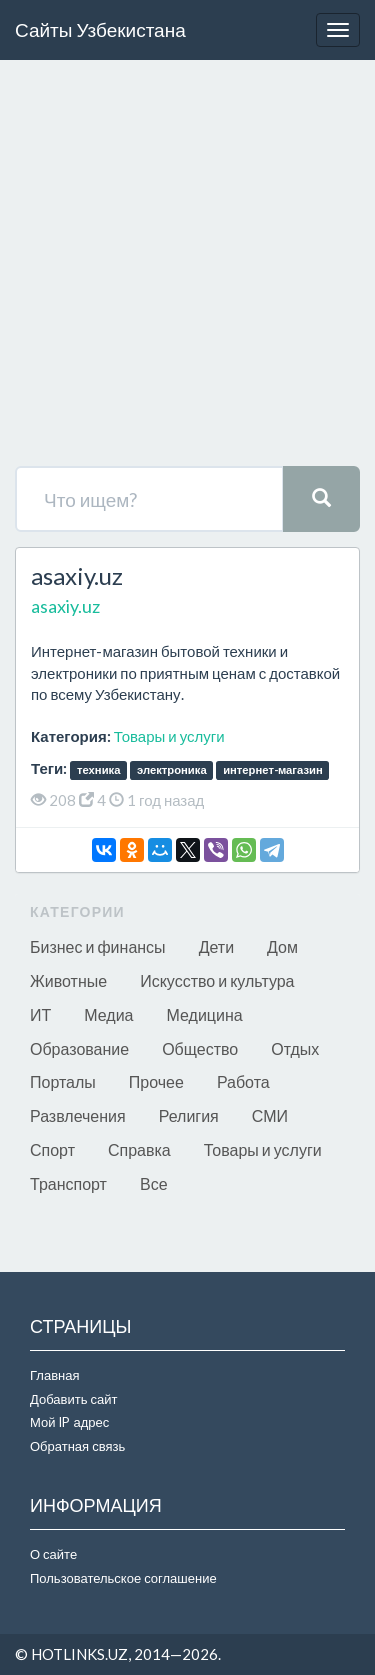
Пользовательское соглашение (123, 1578)
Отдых (295, 1048)
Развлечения (78, 1115)
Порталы (63, 1081)
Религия (189, 1115)
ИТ (40, 1014)
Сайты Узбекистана (100, 29)
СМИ (270, 1115)
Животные (68, 980)
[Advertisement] (187, 268)
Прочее (156, 1081)
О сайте (53, 1554)
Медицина (205, 1014)
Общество (200, 1048)
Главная (54, 1375)
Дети (216, 946)
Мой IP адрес (69, 1422)
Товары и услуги (169, 736)
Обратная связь (77, 1446)
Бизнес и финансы (98, 946)
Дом (282, 946)
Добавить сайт (73, 1399)
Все (154, 1183)
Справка (139, 1149)
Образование (79, 1048)
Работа (243, 1081)
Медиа (108, 1014)
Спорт (52, 1149)
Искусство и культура (217, 980)
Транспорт (68, 1183)
